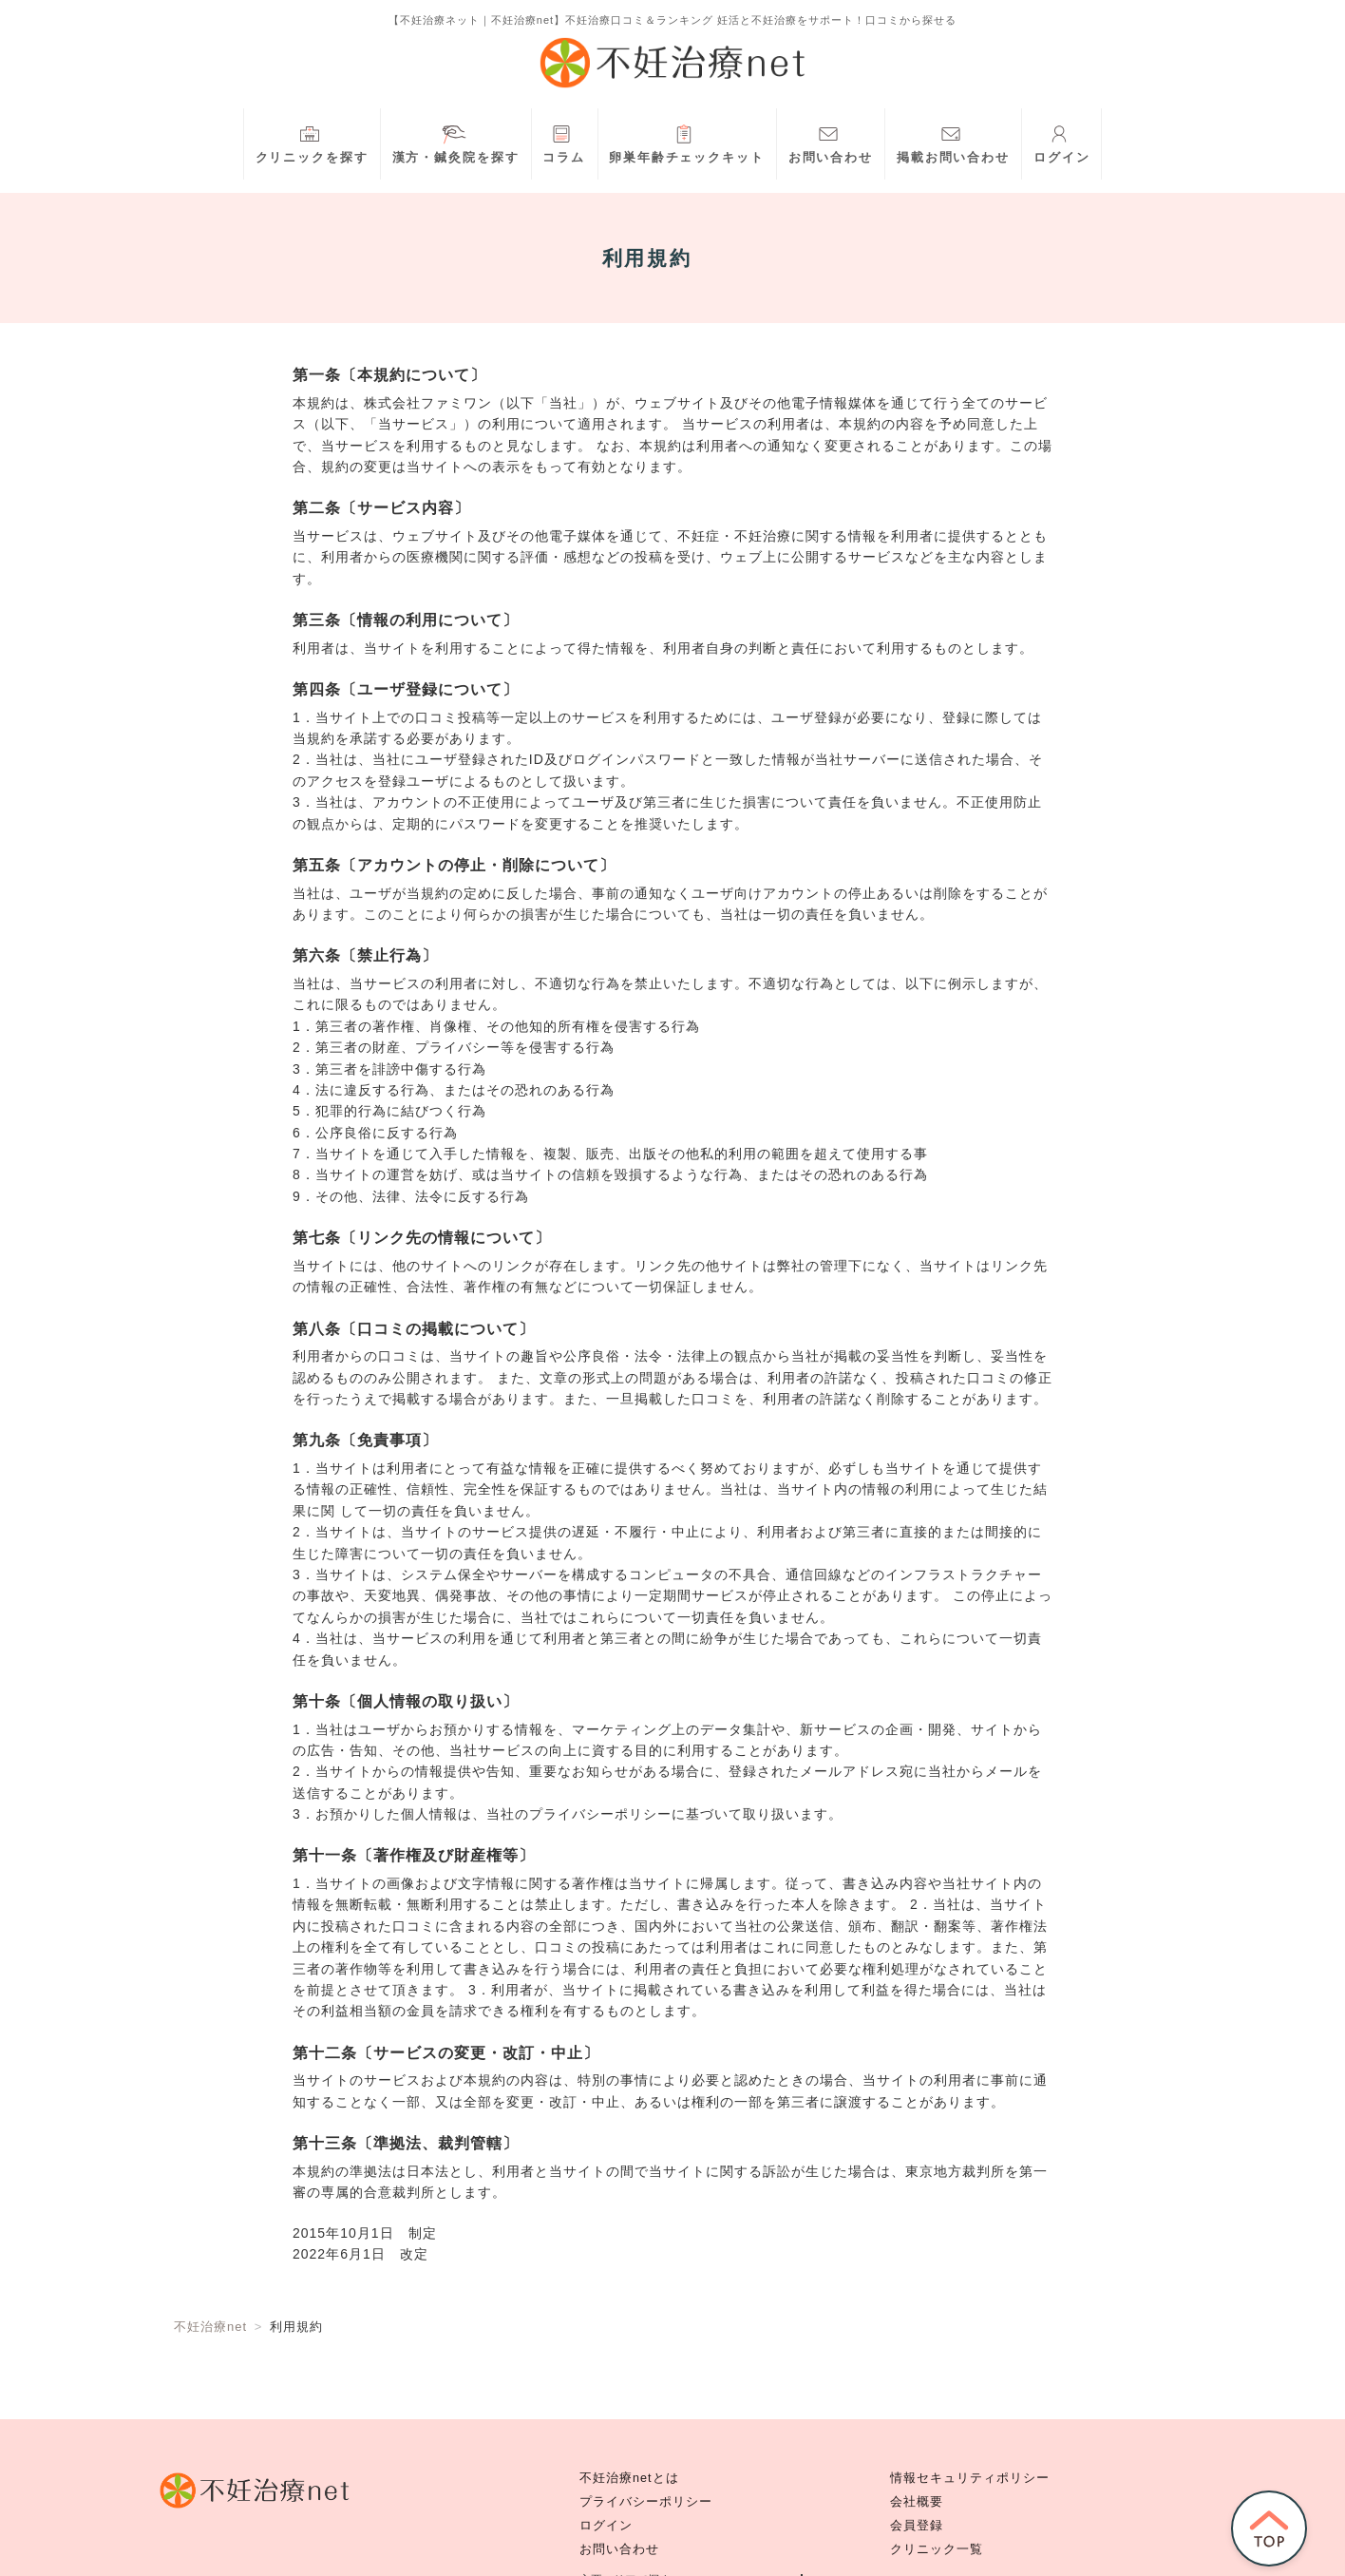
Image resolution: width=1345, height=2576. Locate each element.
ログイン (1061, 142)
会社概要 (916, 2502)
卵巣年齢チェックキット (687, 142)
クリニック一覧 (936, 2549)
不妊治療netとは (629, 2478)
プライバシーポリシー (645, 2502)
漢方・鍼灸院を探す (456, 142)
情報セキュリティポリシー (970, 2478)
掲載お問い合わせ (953, 142)
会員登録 (916, 2525)
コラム (563, 142)
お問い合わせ (830, 142)
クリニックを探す (312, 142)
